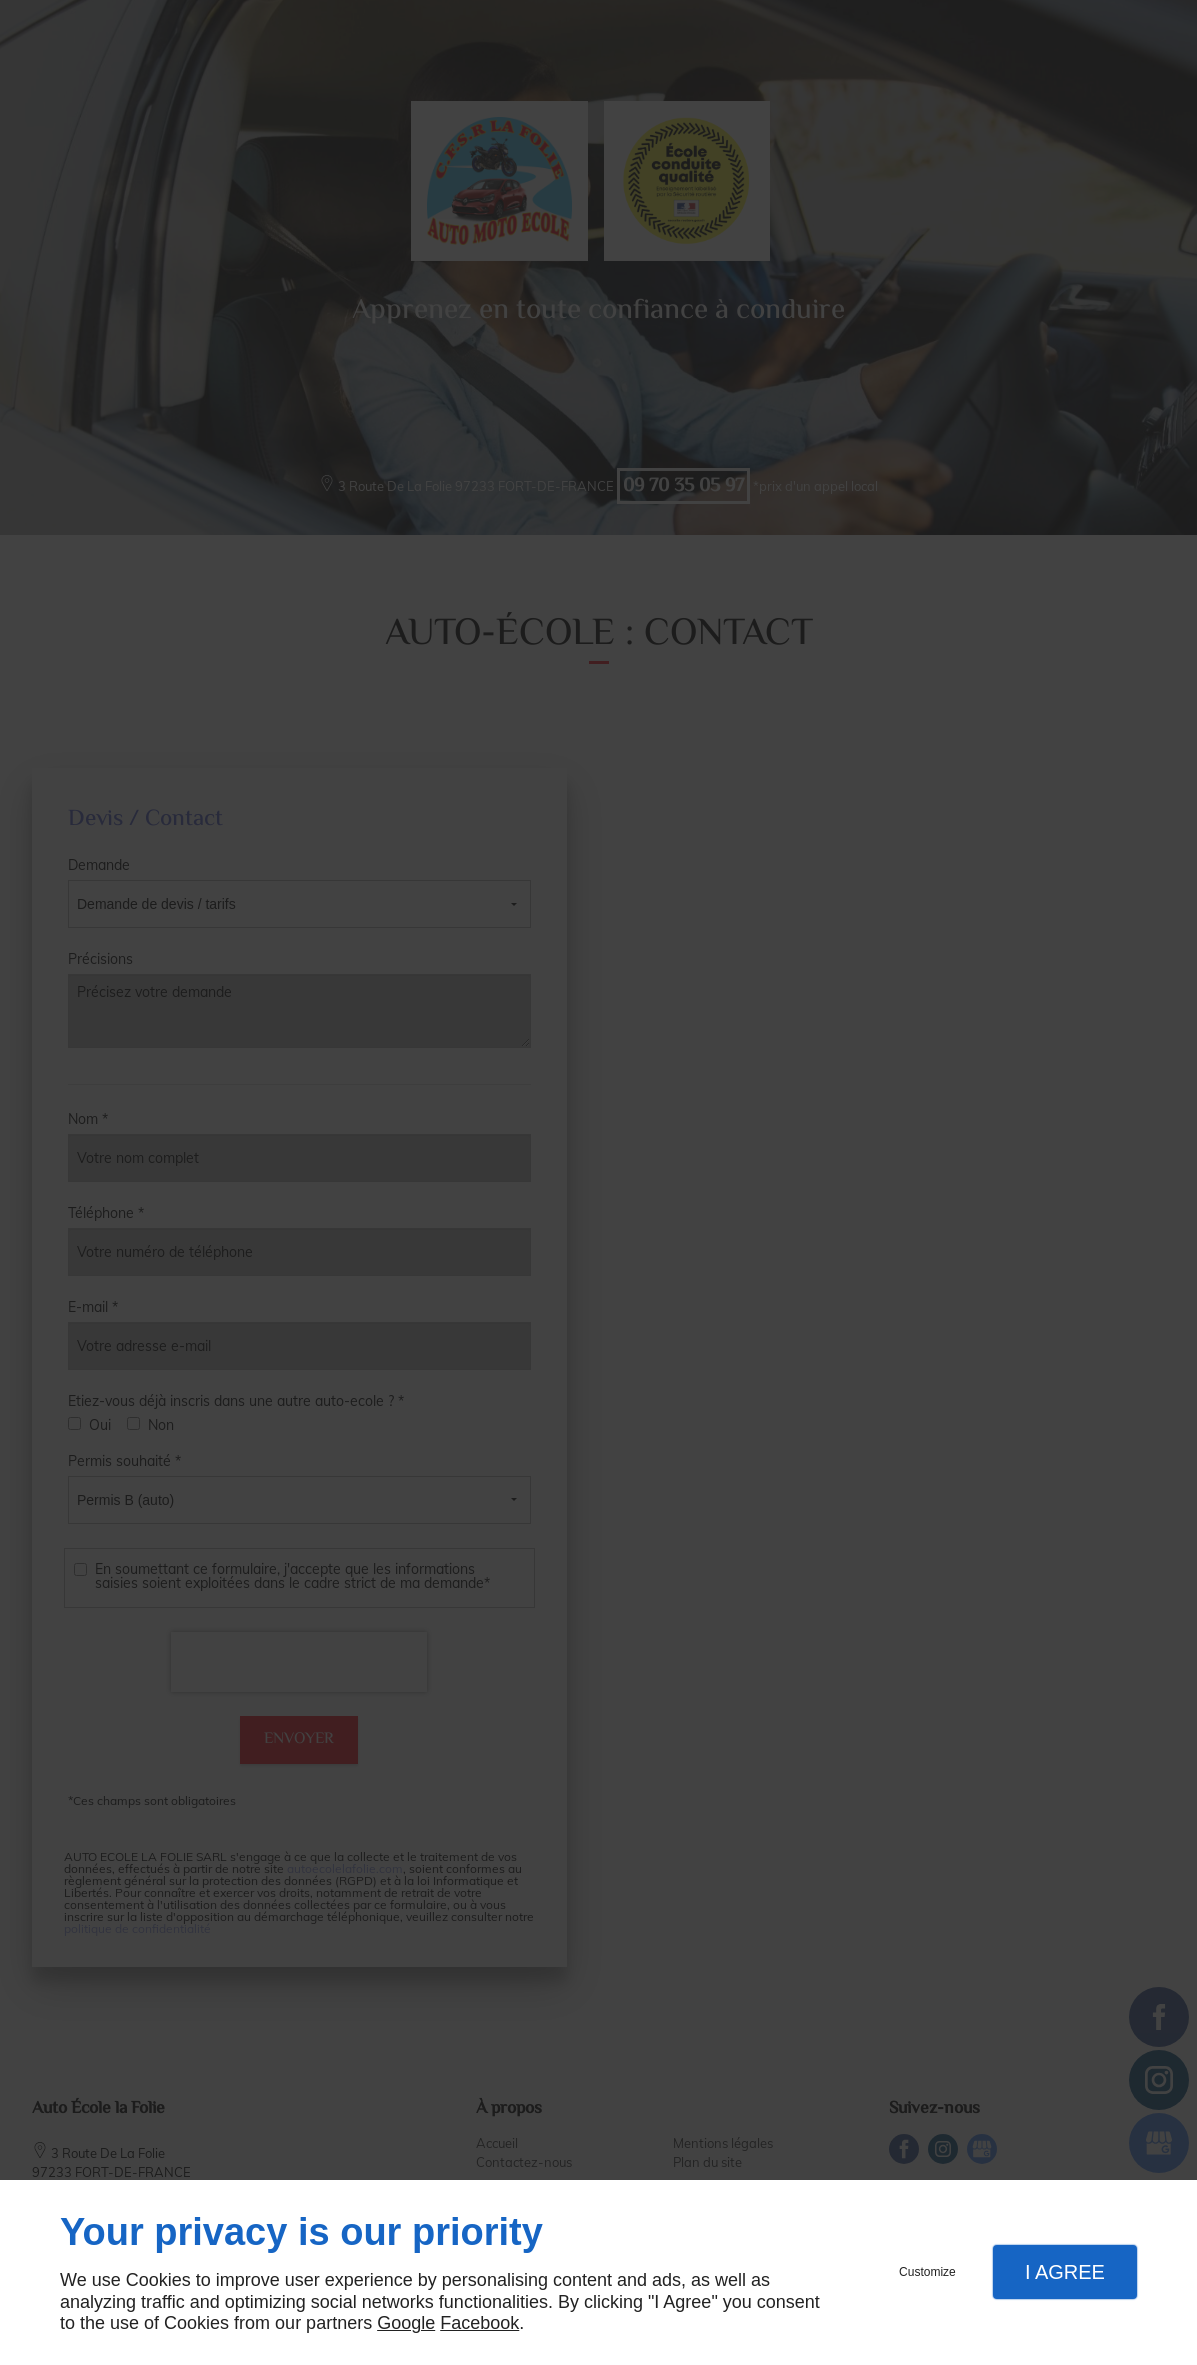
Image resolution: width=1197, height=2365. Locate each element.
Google (406, 2323)
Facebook (479, 2323)
